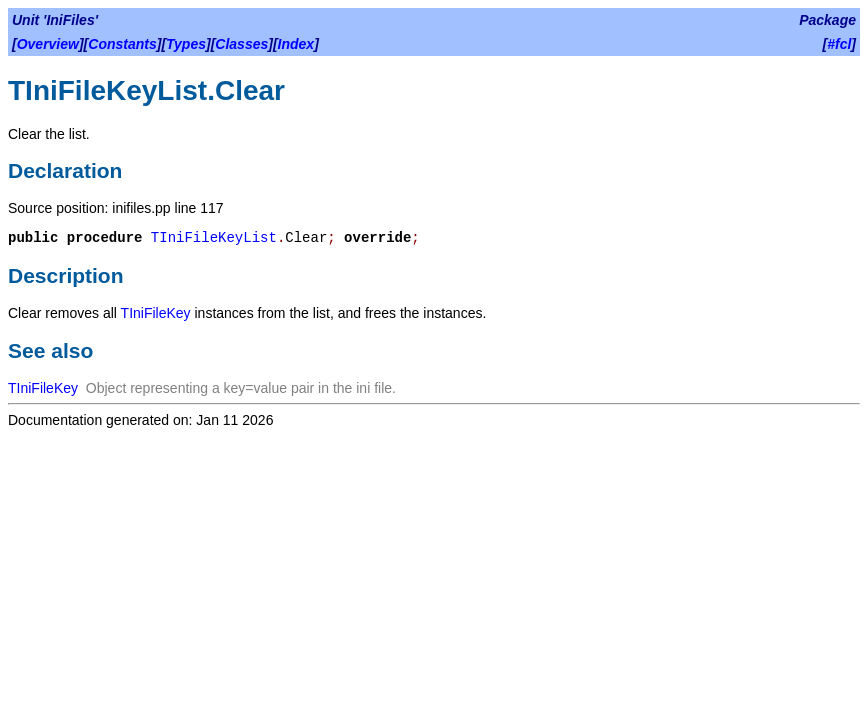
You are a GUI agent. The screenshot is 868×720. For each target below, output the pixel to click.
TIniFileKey (156, 313)
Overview (48, 44)
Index (296, 44)
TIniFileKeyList (214, 238)
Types (186, 44)
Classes (241, 44)
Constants (122, 44)
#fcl (839, 44)
